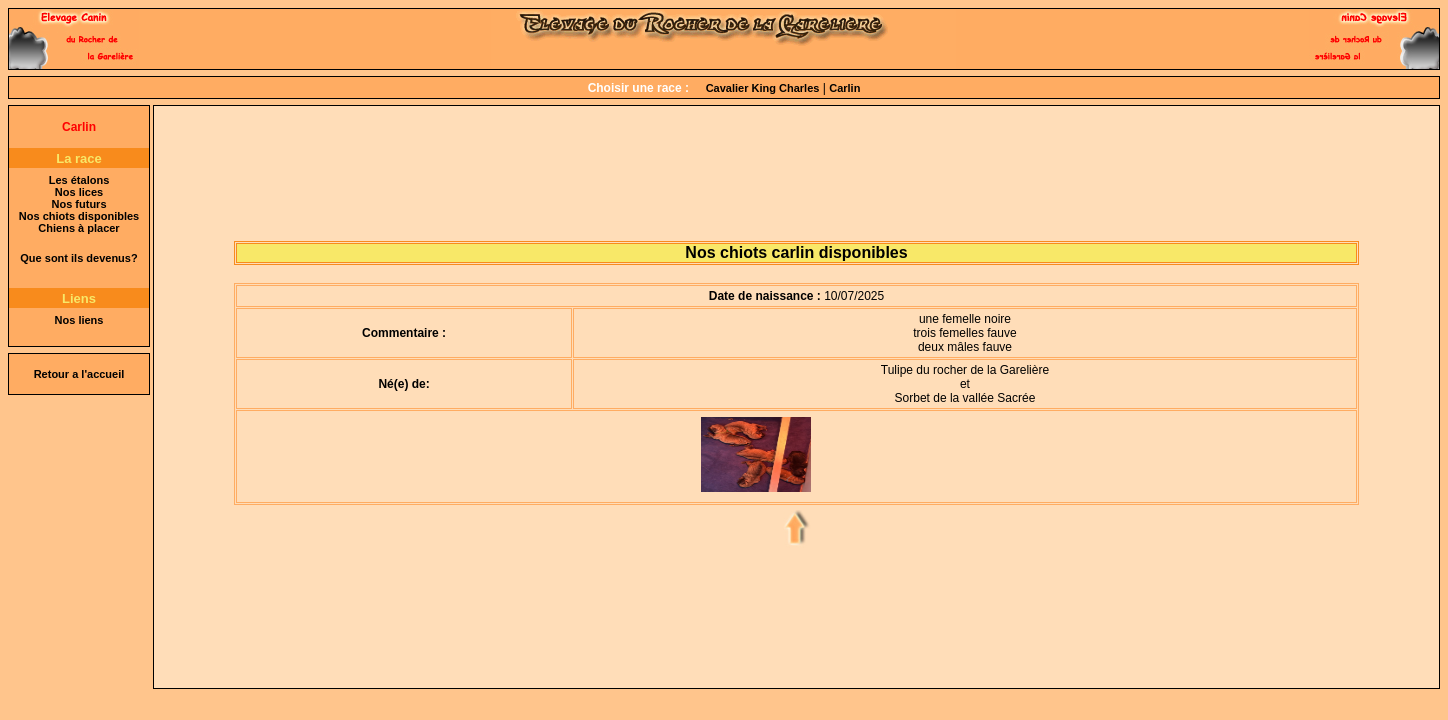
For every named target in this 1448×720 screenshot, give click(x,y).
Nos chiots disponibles (79, 216)
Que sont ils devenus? (78, 258)
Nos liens (79, 320)
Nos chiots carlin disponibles (796, 252)
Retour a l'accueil (79, 374)
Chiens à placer (78, 228)
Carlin (844, 88)
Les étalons (79, 180)
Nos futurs (79, 204)
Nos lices (79, 192)
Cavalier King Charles (763, 88)
